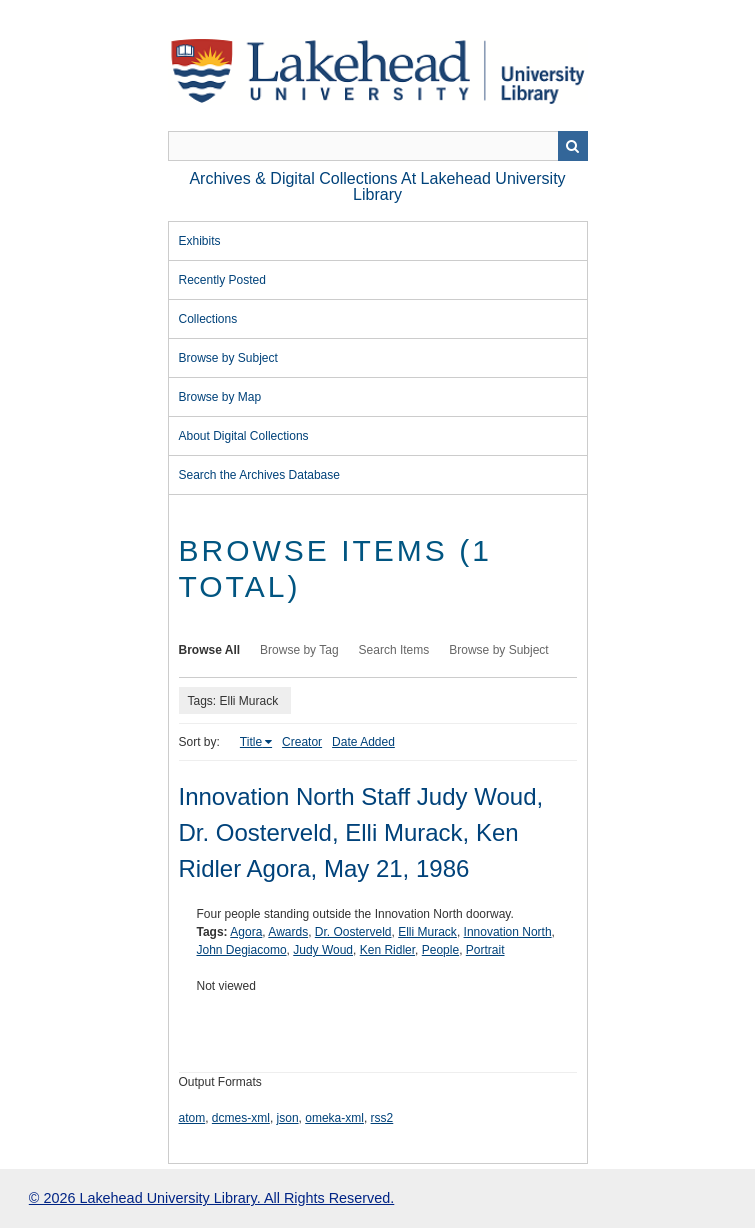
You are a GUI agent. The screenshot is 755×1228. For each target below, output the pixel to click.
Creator (302, 742)
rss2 (382, 1118)
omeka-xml (334, 1118)
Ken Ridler (387, 950)
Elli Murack (427, 932)
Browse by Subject (228, 358)
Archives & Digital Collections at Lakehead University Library (377, 186)
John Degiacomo (242, 950)
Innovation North (508, 932)
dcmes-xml (241, 1118)
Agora (246, 932)
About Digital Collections (244, 436)
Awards (288, 932)
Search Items (394, 650)
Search (573, 146)
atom (192, 1118)
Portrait (485, 950)
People (440, 950)
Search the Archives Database (259, 475)
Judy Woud (323, 950)
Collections (208, 319)
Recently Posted (222, 280)
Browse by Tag (299, 650)
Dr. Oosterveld (353, 932)
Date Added (363, 742)
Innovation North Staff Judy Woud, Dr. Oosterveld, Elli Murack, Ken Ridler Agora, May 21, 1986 (361, 832)
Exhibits (200, 241)
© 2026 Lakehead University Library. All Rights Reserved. (211, 1198)
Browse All (210, 650)
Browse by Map (220, 397)
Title (251, 742)
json (288, 1118)
